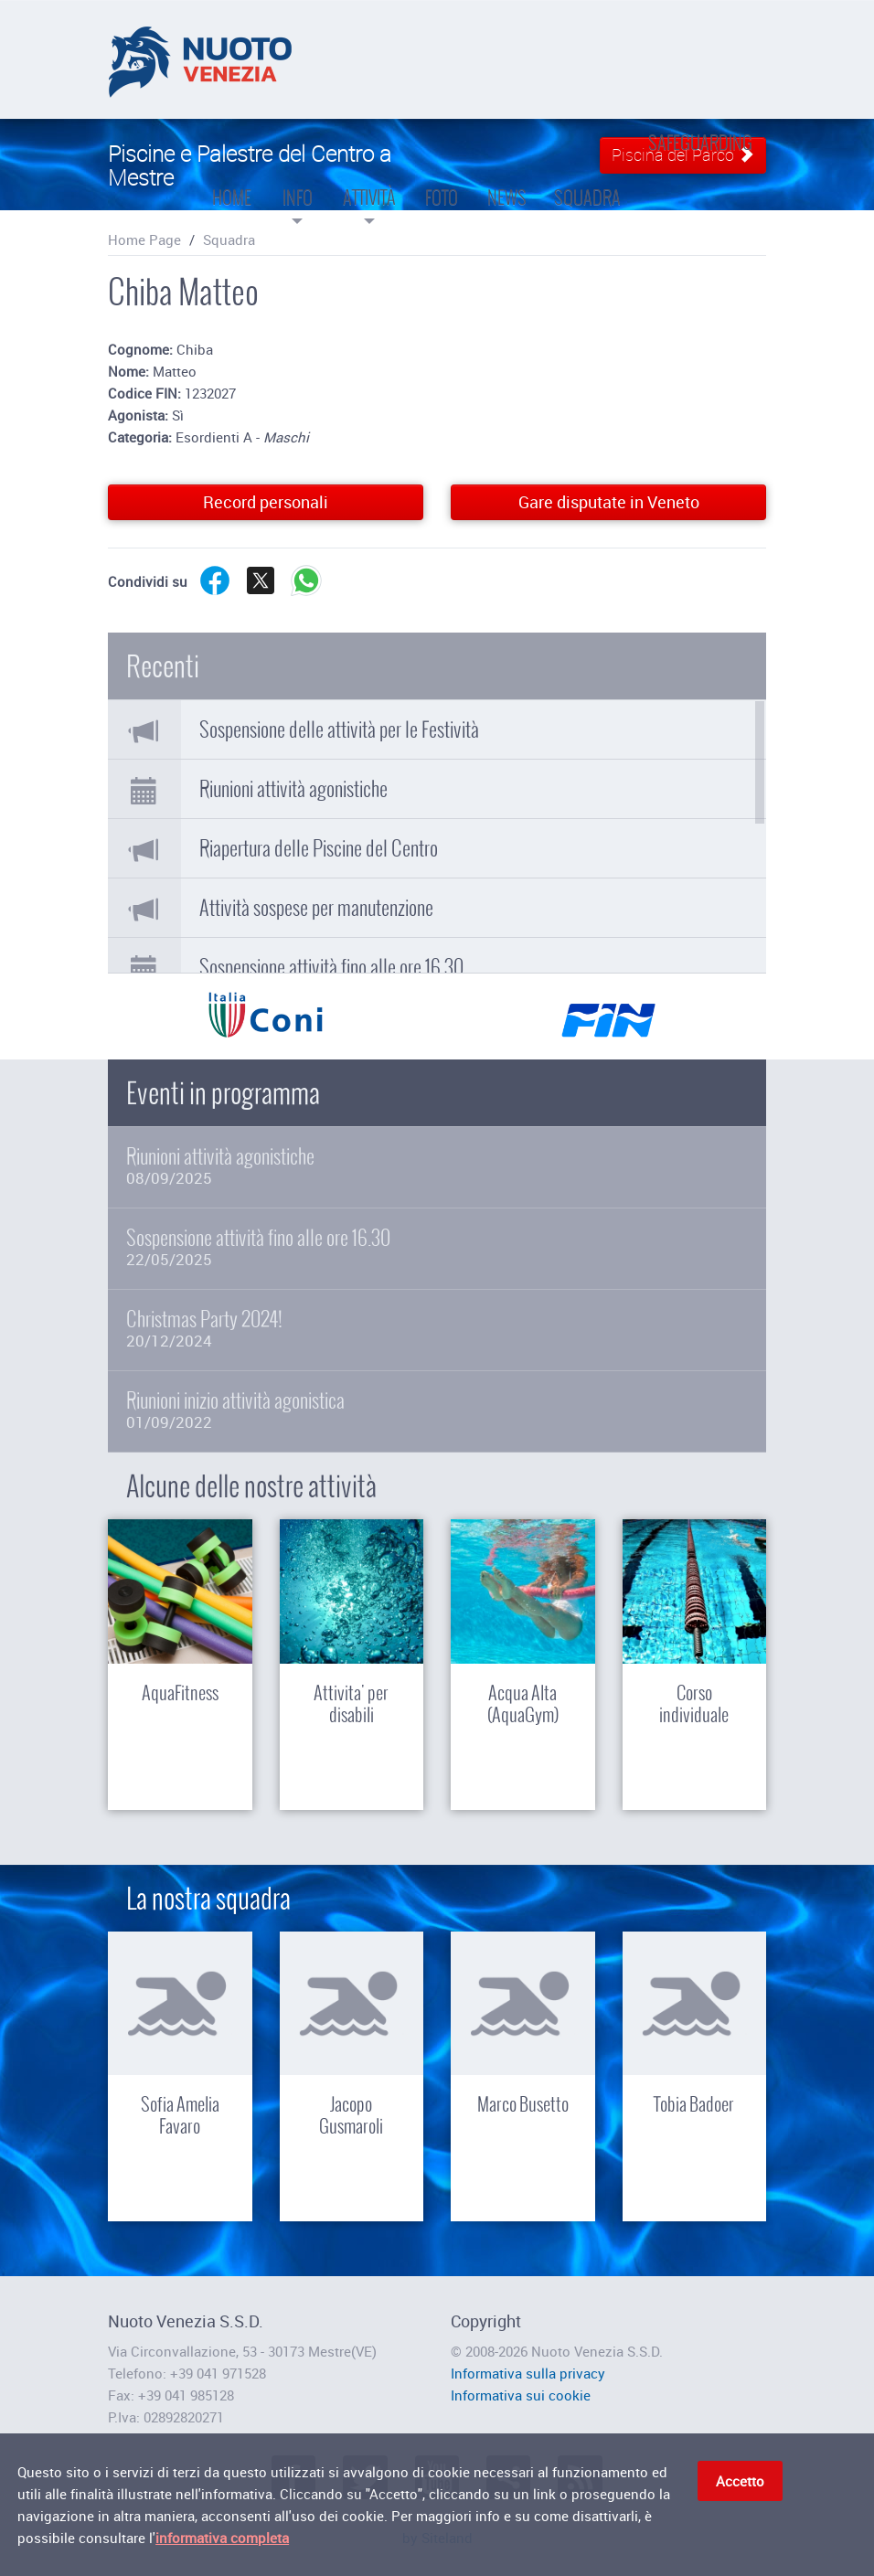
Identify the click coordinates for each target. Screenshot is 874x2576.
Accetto (740, 2484)
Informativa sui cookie (521, 2395)
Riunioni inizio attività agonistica (437, 1410)
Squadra (587, 176)
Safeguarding (700, 142)
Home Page (144, 239)
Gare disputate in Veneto (608, 502)
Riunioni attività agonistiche (293, 789)
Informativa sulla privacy (528, 2373)
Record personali (265, 502)
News (507, 176)
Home (231, 176)
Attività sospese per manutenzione (316, 907)
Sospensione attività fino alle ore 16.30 (331, 967)
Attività (369, 183)
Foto (441, 176)
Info (297, 183)
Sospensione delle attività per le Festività (339, 729)
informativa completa (222, 2541)
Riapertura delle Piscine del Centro (318, 848)
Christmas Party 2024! (437, 1328)
